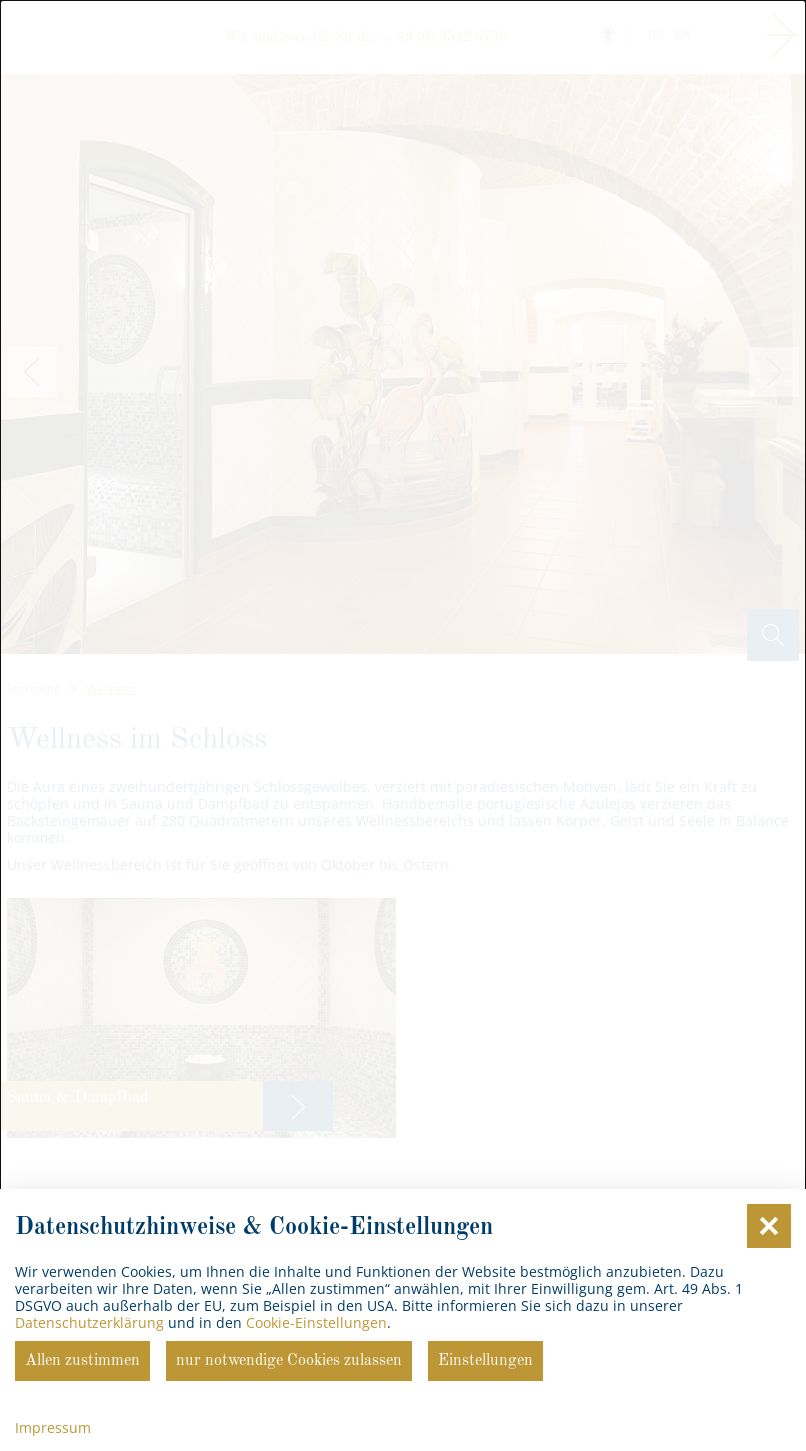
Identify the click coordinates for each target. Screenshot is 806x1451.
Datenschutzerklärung (89, 1322)
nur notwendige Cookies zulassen (289, 1361)
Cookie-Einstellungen (316, 1322)
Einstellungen (485, 1361)
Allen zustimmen (82, 1361)
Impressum (53, 1427)
